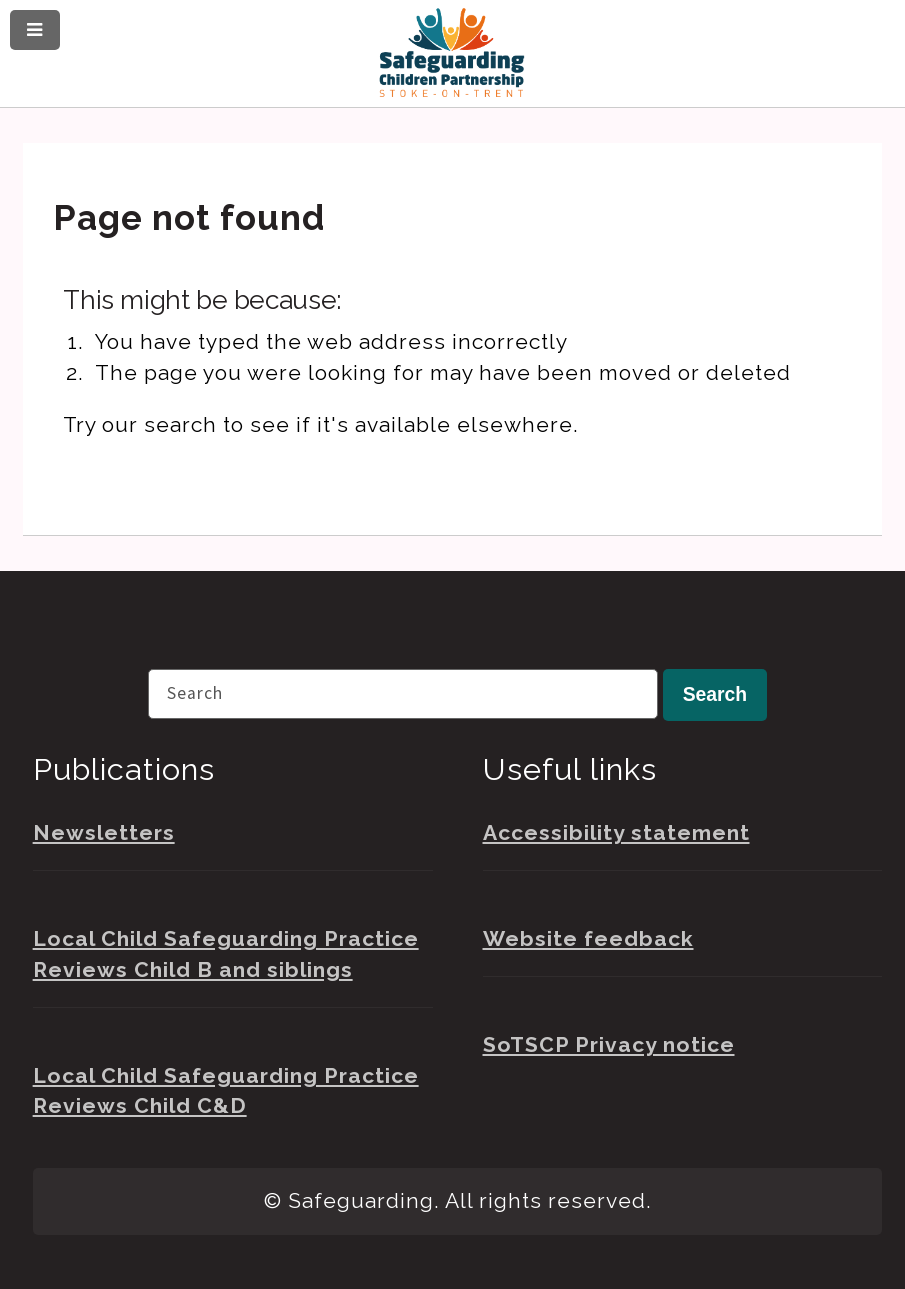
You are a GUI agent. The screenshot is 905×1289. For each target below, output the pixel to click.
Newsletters (104, 832)
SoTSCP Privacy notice (609, 1044)
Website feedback (588, 938)
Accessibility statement (616, 832)
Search (715, 694)
